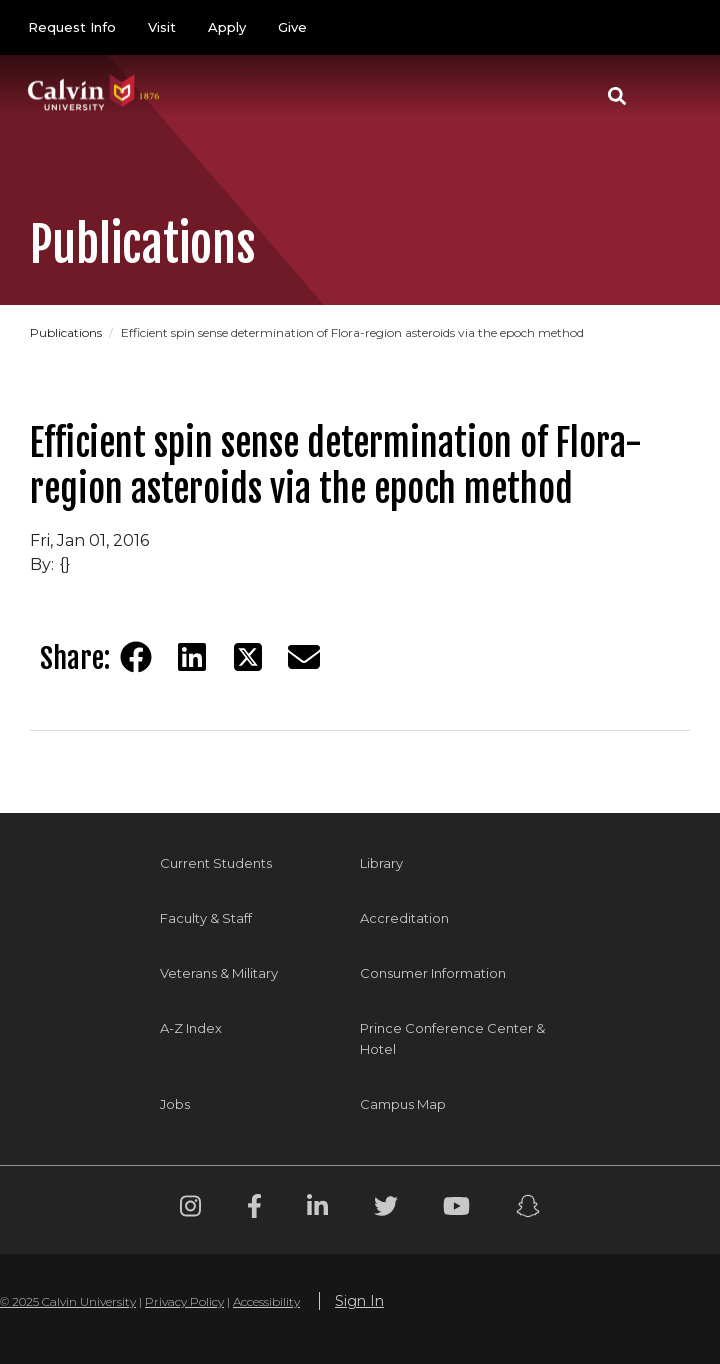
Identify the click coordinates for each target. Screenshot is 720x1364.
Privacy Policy (184, 1301)
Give (292, 27)
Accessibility (266, 1301)
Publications (67, 332)
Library (381, 863)
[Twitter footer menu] (386, 1209)
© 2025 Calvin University (68, 1301)
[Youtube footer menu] (456, 1209)
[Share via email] (304, 657)
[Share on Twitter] (248, 657)
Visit (162, 27)
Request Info (72, 27)
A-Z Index (191, 1028)
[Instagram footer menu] (190, 1209)
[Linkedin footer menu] (317, 1209)
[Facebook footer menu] (254, 1209)
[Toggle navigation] (669, 96)
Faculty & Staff (206, 918)
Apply (227, 27)
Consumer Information (433, 973)
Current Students (216, 863)
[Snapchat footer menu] (528, 1209)
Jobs (175, 1104)
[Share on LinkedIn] (192, 657)
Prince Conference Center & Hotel (452, 1038)
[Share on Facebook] (136, 657)
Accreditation (404, 918)
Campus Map (403, 1104)
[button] (617, 96)
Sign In (359, 1301)
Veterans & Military (219, 973)
